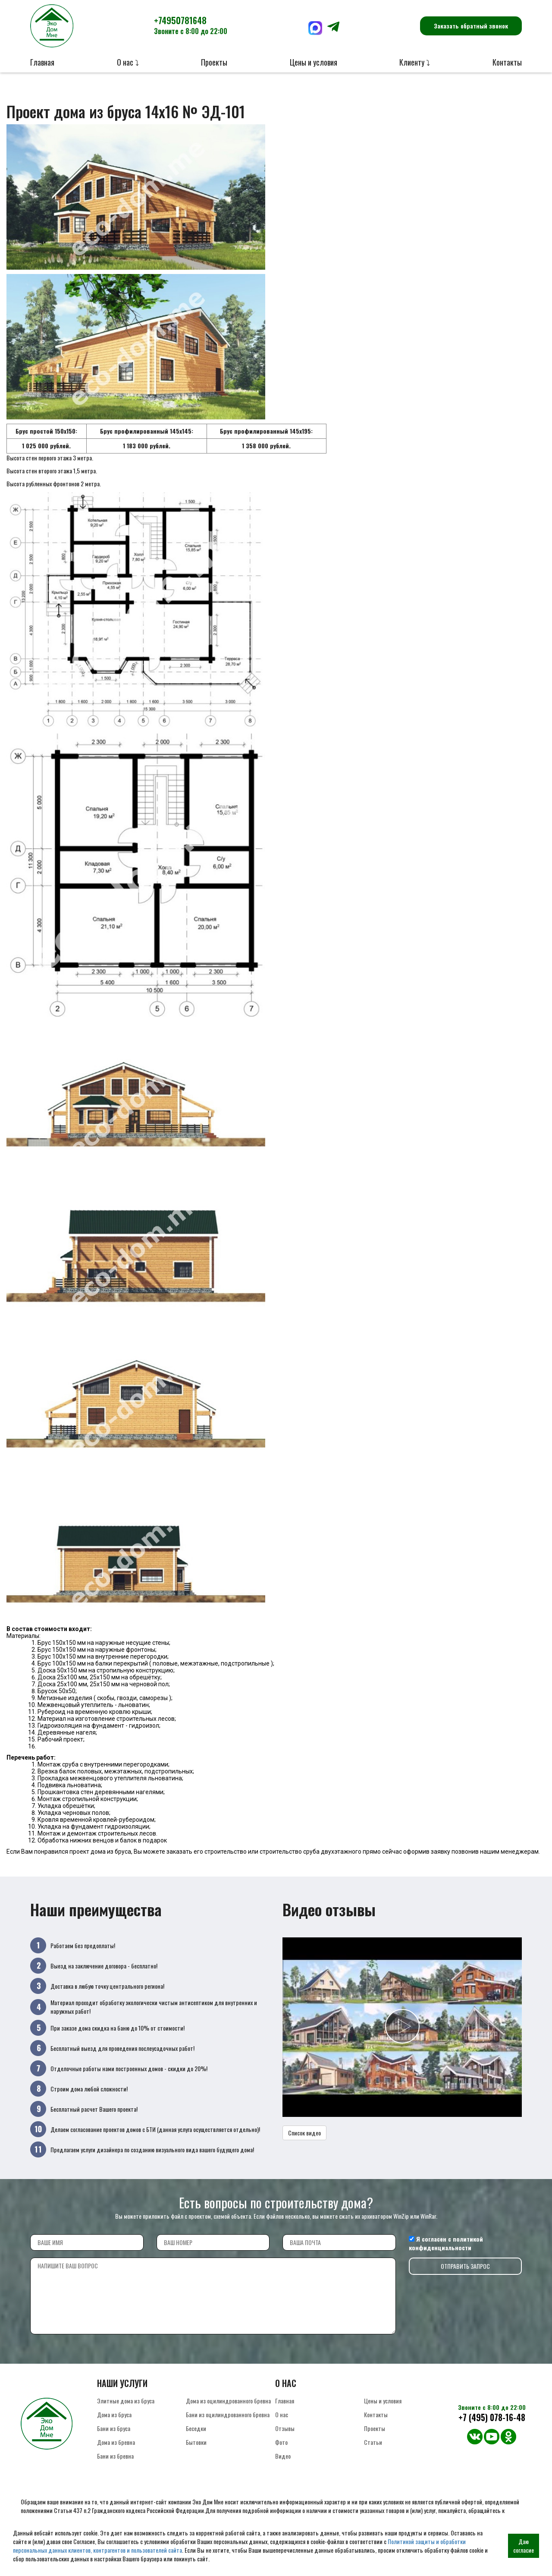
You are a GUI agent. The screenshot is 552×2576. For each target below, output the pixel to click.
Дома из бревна (116, 2442)
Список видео (304, 2132)
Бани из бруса (113, 2428)
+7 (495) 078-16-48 (491, 2417)
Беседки (196, 2428)
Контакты (507, 62)
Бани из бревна (115, 2455)
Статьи (373, 2442)
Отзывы (285, 2428)
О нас (281, 2414)
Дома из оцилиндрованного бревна (228, 2400)
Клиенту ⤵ (414, 62)
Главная (42, 62)
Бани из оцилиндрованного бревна (228, 2414)
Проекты (214, 62)
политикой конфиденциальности (446, 2243)
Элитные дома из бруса (125, 2400)
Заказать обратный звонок (471, 25)
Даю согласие (523, 2545)
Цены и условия (313, 62)
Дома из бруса (114, 2414)
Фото (281, 2442)
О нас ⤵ (128, 62)
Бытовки (196, 2442)
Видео (283, 2455)
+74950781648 (190, 25)
